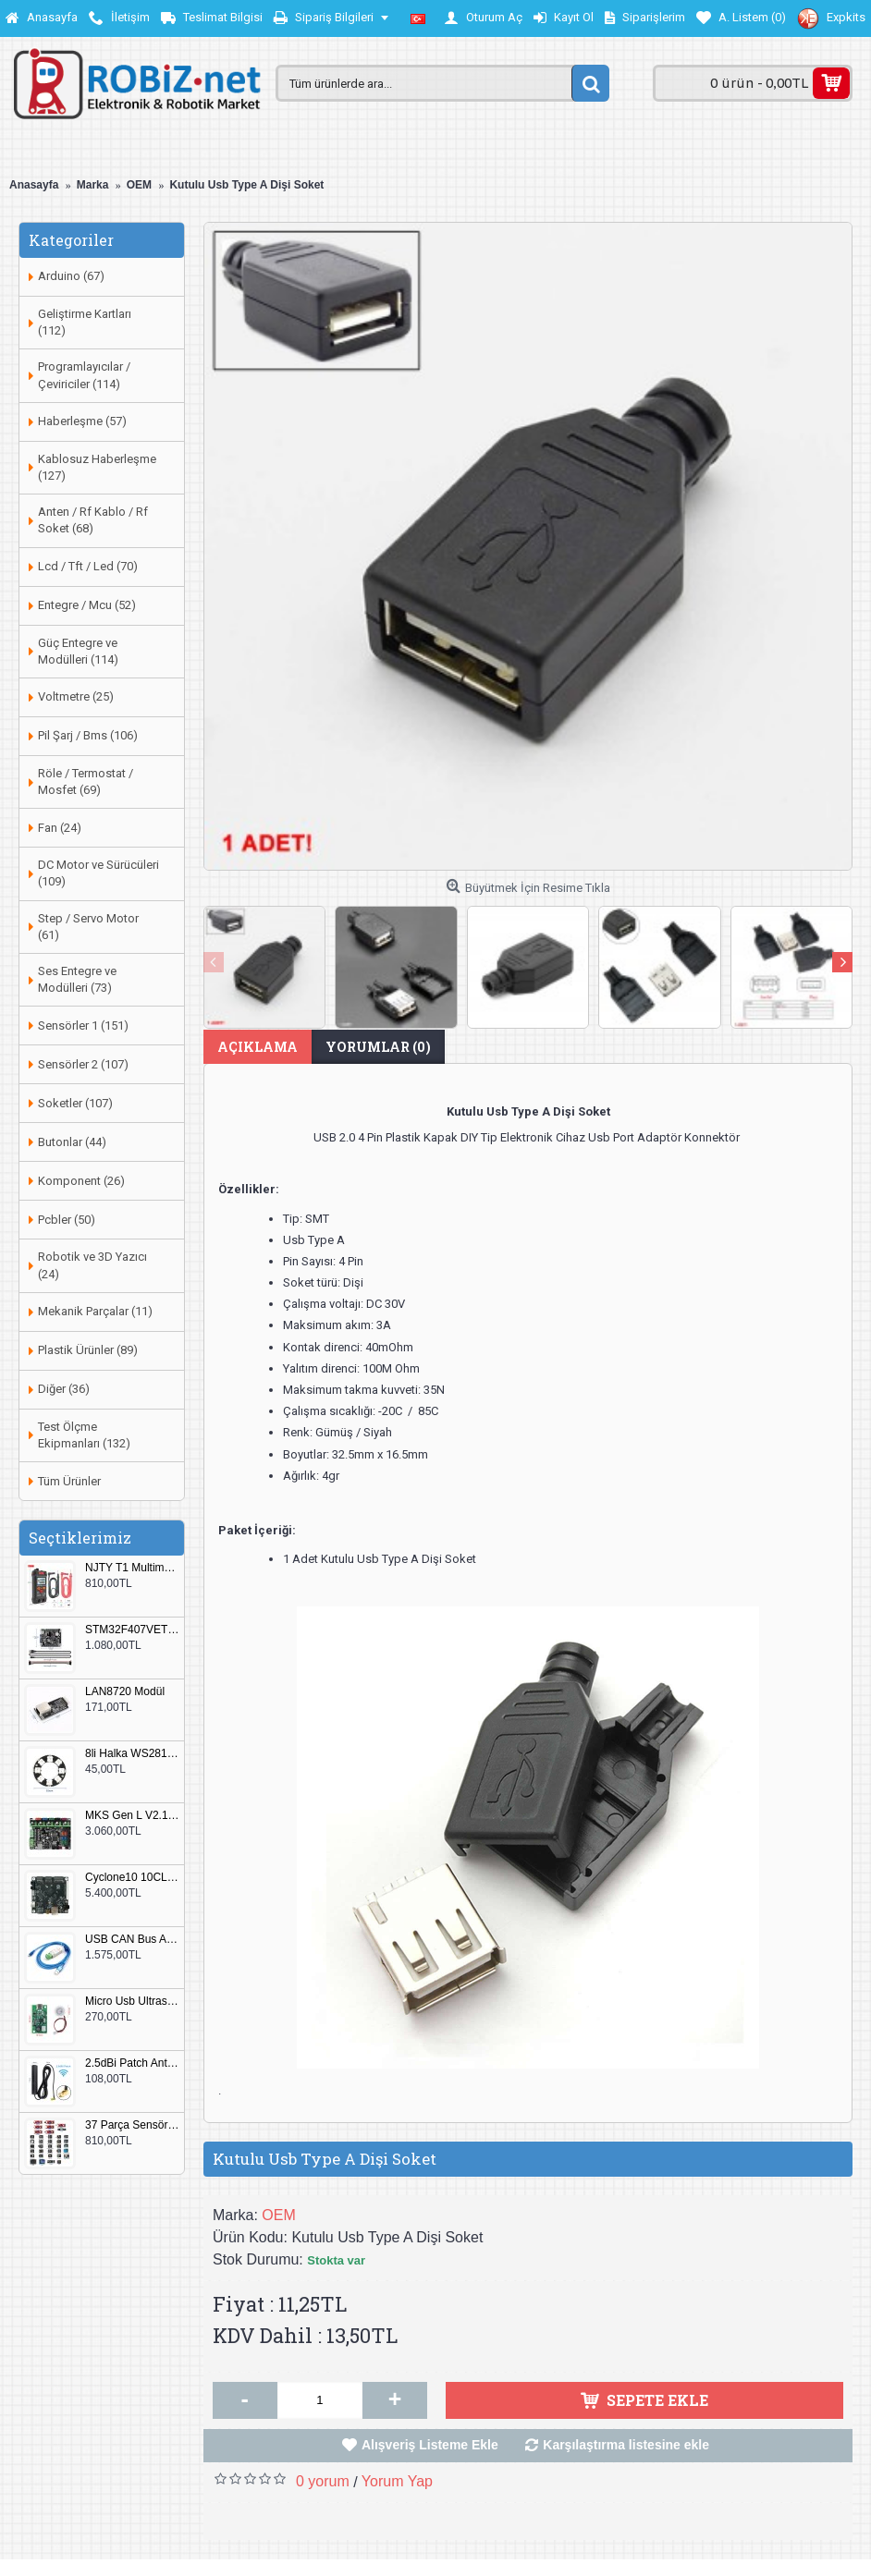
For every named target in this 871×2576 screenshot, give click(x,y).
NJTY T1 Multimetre (132, 1568)
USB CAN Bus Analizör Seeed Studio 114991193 (132, 1940)
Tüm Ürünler (69, 1481)
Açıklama (257, 1047)
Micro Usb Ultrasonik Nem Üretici (132, 2002)
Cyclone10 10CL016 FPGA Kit (132, 1878)
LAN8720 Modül (125, 1692)
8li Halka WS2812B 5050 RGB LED (132, 1754)
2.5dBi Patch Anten (132, 2063)
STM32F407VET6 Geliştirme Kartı (132, 1630)
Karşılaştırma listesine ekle (626, 2444)
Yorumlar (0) (378, 1047)
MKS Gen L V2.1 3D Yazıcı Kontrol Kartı (132, 1816)
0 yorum (323, 2481)
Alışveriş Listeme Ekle (430, 2444)
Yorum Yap (397, 2481)
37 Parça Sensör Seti (132, 2125)
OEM (278, 2215)
